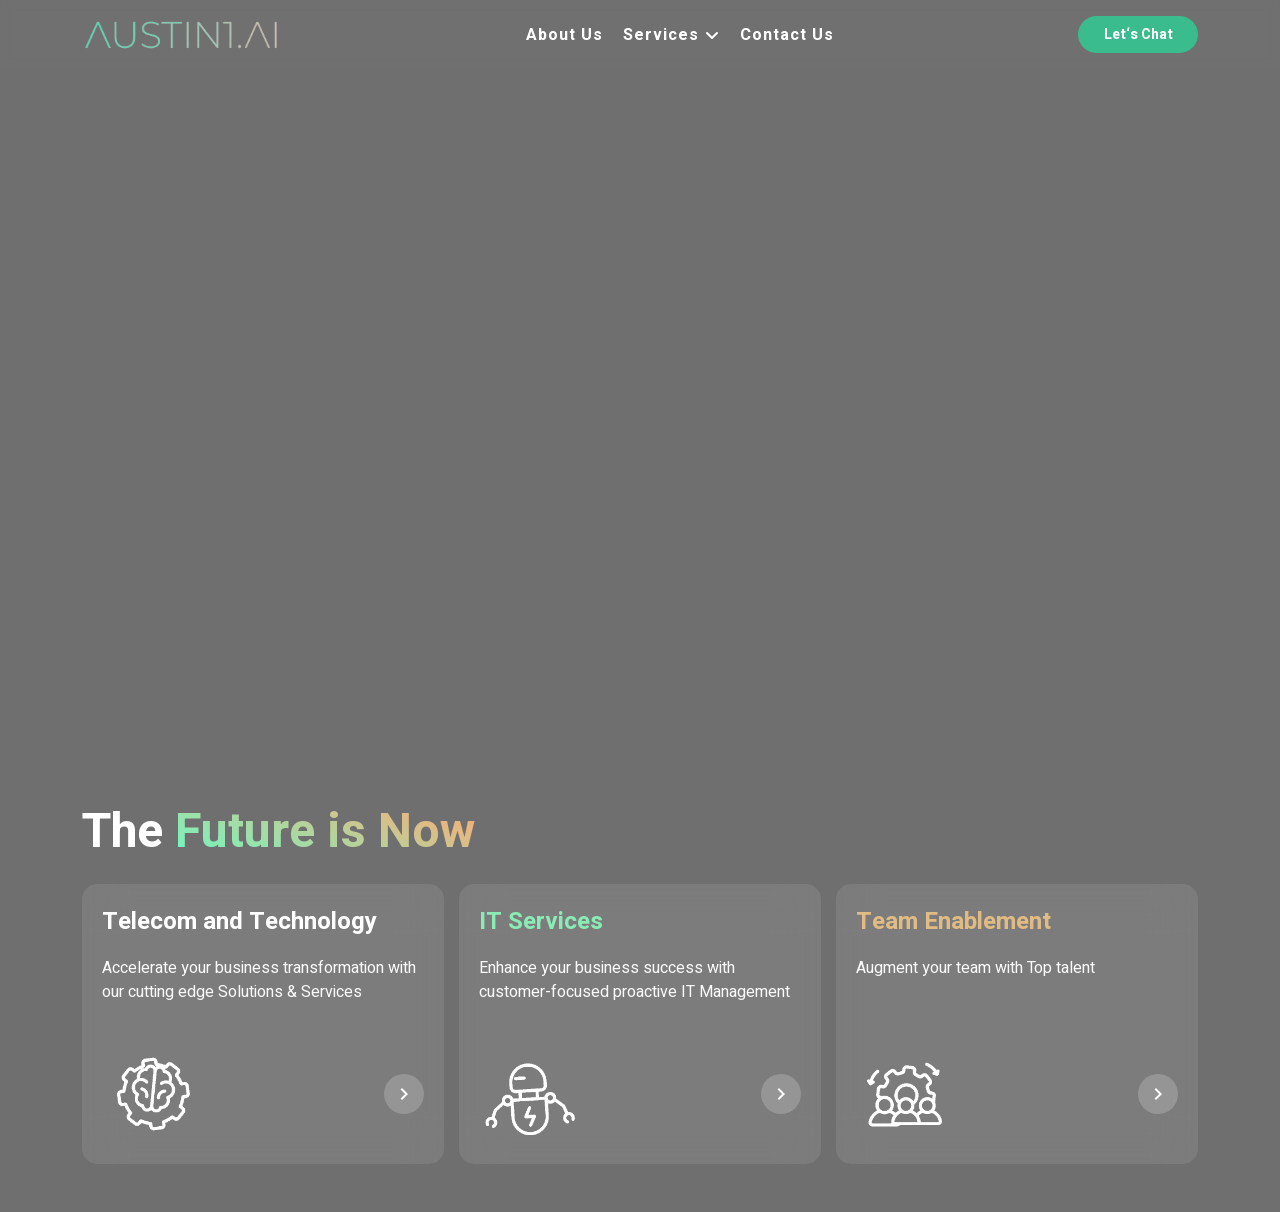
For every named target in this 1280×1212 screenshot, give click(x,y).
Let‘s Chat (1138, 34)
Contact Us (787, 35)
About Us (564, 35)
